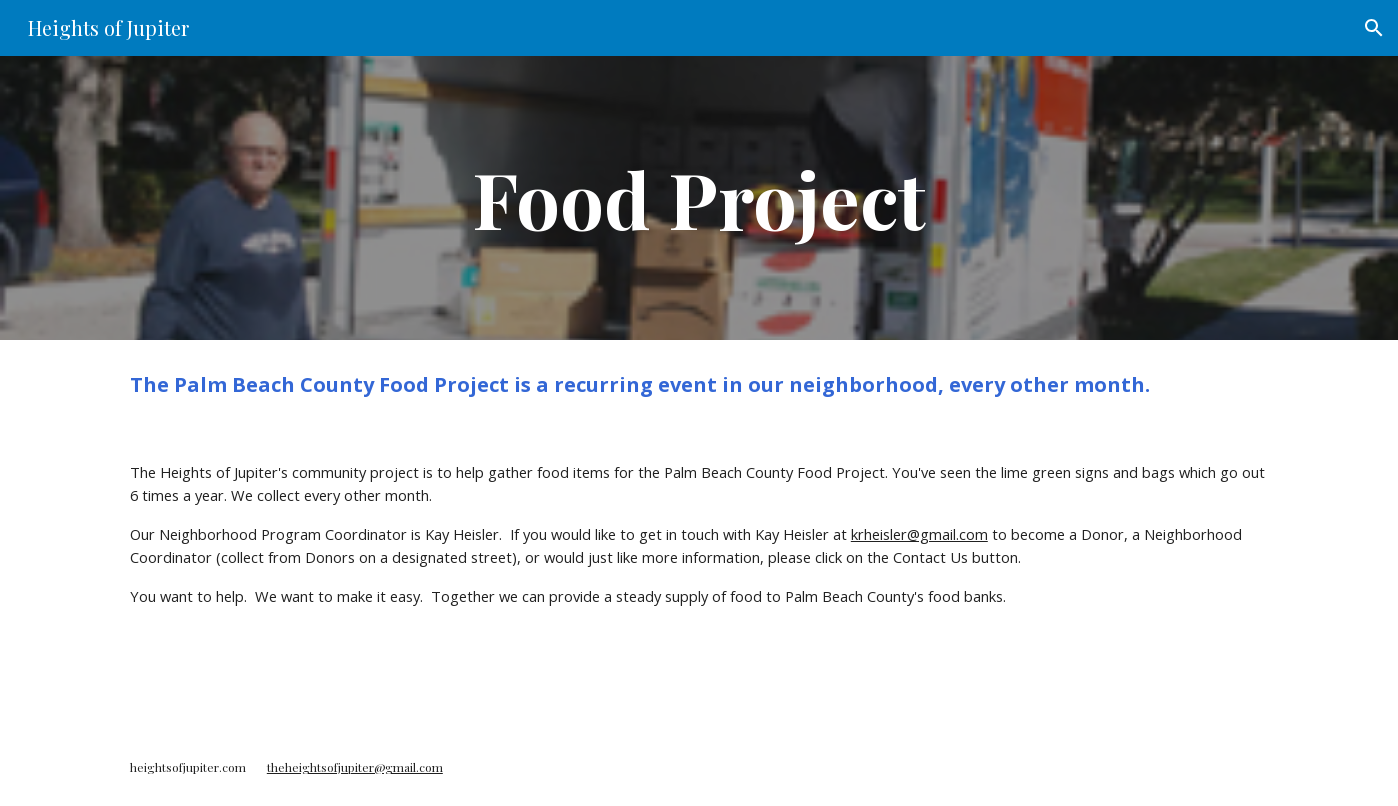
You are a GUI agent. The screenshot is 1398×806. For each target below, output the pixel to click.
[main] (699, 198)
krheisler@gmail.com (919, 534)
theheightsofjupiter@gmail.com (355, 767)
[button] (1374, 28)
